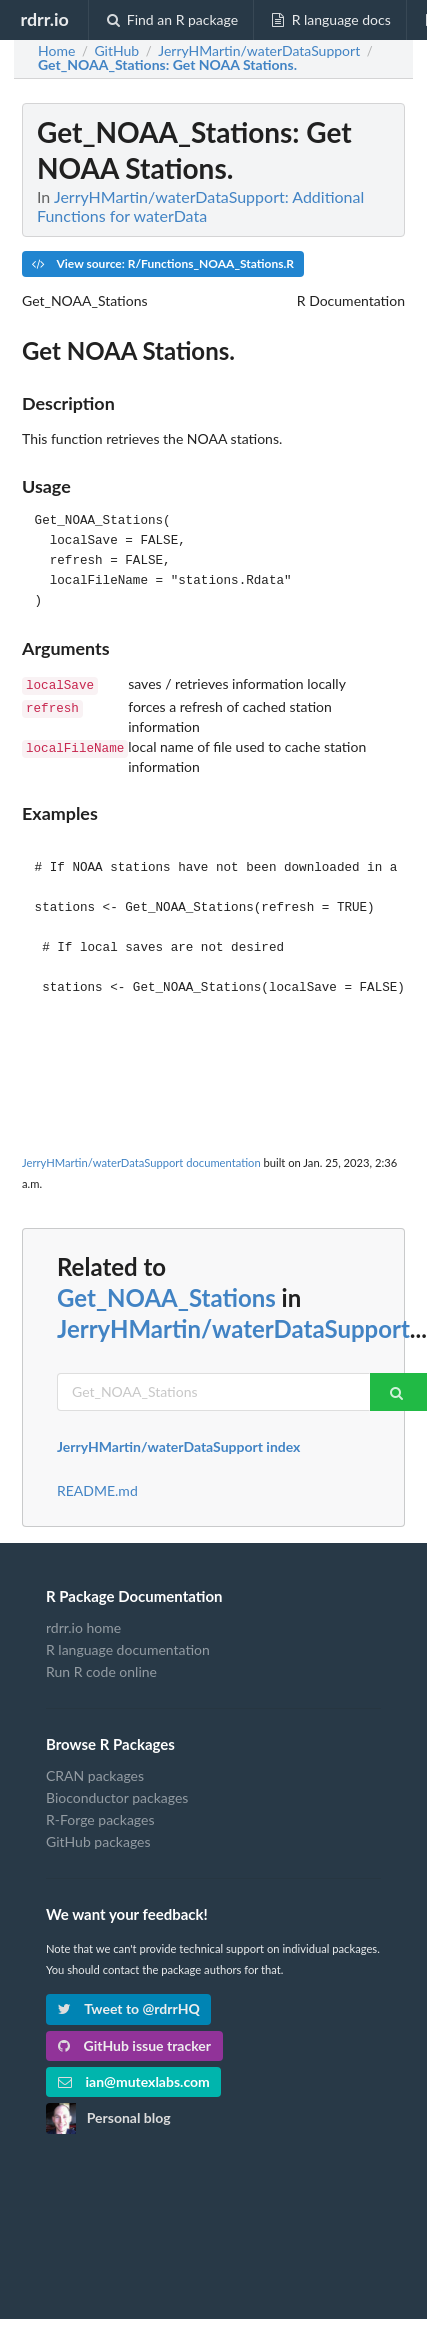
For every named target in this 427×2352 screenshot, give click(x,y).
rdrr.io (44, 19)
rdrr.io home (83, 1626)
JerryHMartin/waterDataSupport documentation (141, 1160)
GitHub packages (98, 1839)
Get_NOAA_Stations (166, 1295)
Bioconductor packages (117, 1795)
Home (56, 51)
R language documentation (128, 1647)
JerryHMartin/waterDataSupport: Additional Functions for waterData (200, 206)
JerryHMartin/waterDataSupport (233, 1326)
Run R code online (101, 1669)
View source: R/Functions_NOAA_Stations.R (163, 263)
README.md (97, 1489)
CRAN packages (95, 1774)
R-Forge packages (100, 1817)
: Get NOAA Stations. (167, 65)
